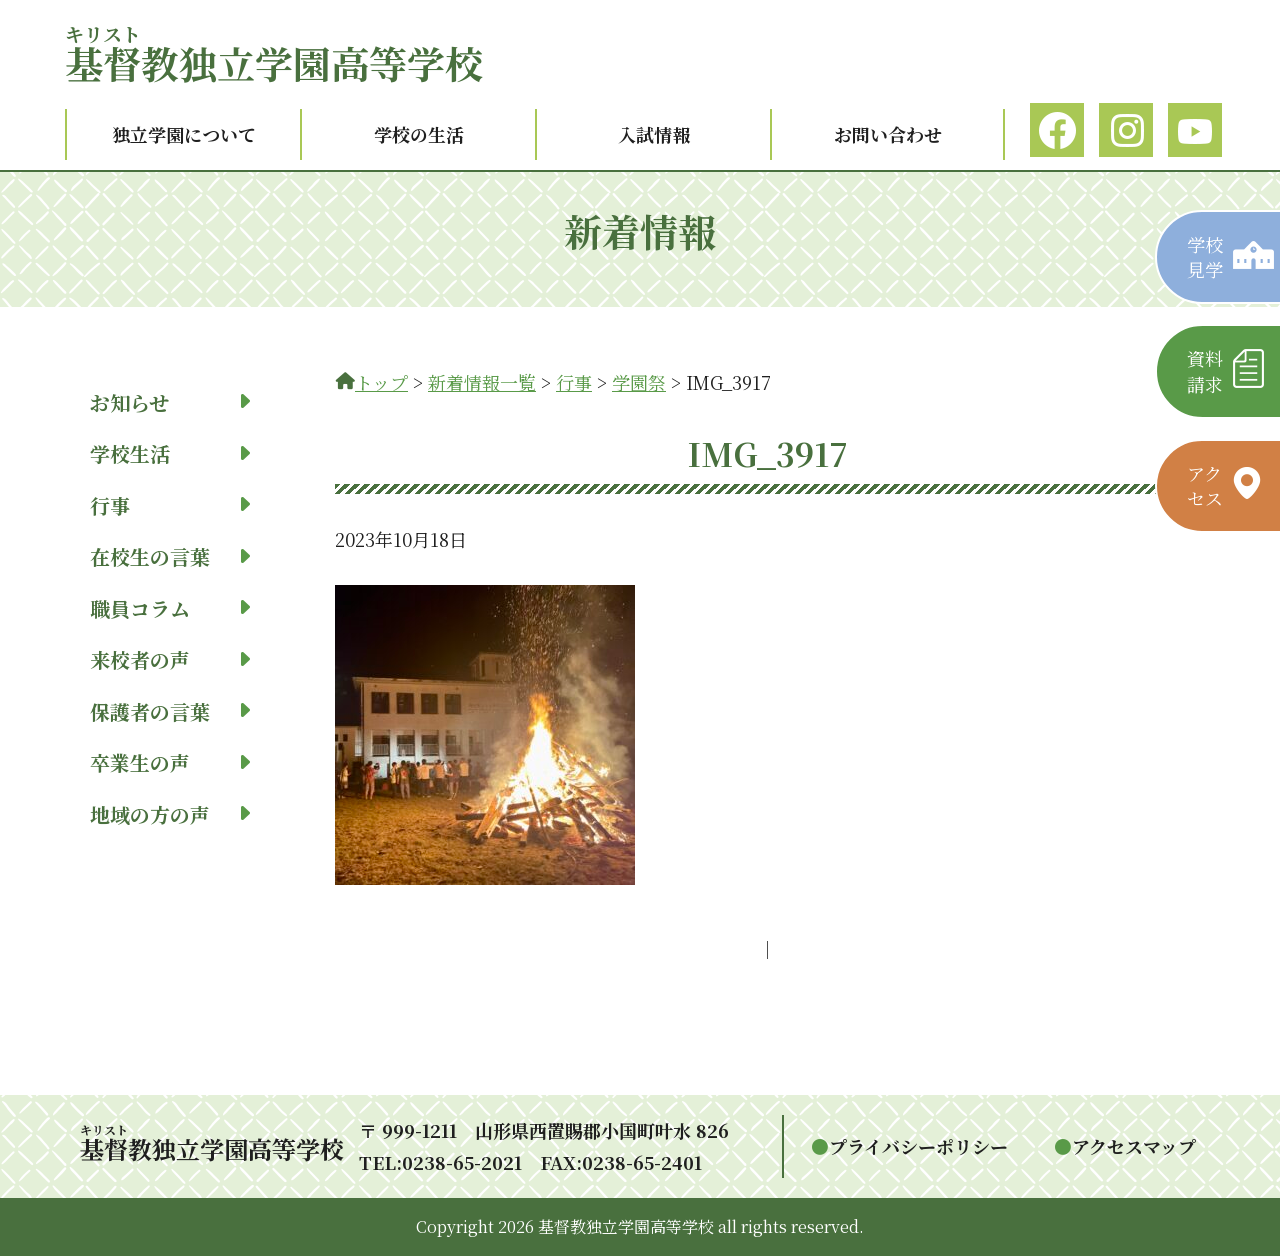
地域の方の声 (170, 814)
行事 (170, 505)
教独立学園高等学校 (274, 62)
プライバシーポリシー (918, 1146)
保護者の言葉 (170, 711)
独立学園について (184, 134)
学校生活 (170, 453)
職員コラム (170, 608)
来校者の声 (170, 659)
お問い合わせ (888, 134)
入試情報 (654, 134)
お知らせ (170, 402)
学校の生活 (419, 134)
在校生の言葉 (170, 556)
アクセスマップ (1134, 1146)
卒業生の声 (170, 762)
